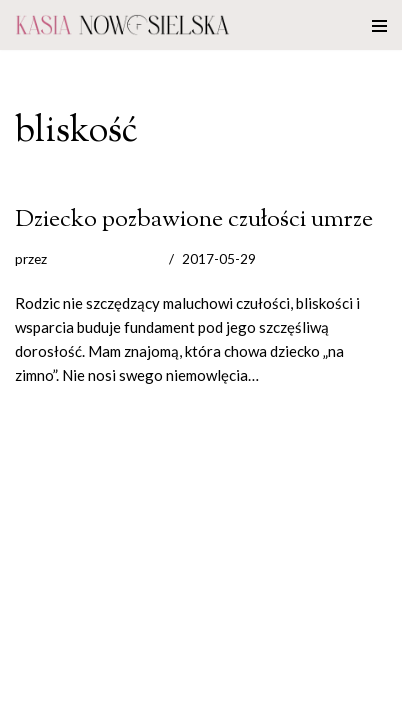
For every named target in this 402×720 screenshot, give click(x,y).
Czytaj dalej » (306, 375)
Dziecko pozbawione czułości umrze (194, 219)
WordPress (181, 700)
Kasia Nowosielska (105, 259)
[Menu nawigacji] (379, 25)
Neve (32, 700)
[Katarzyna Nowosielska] (122, 25)
